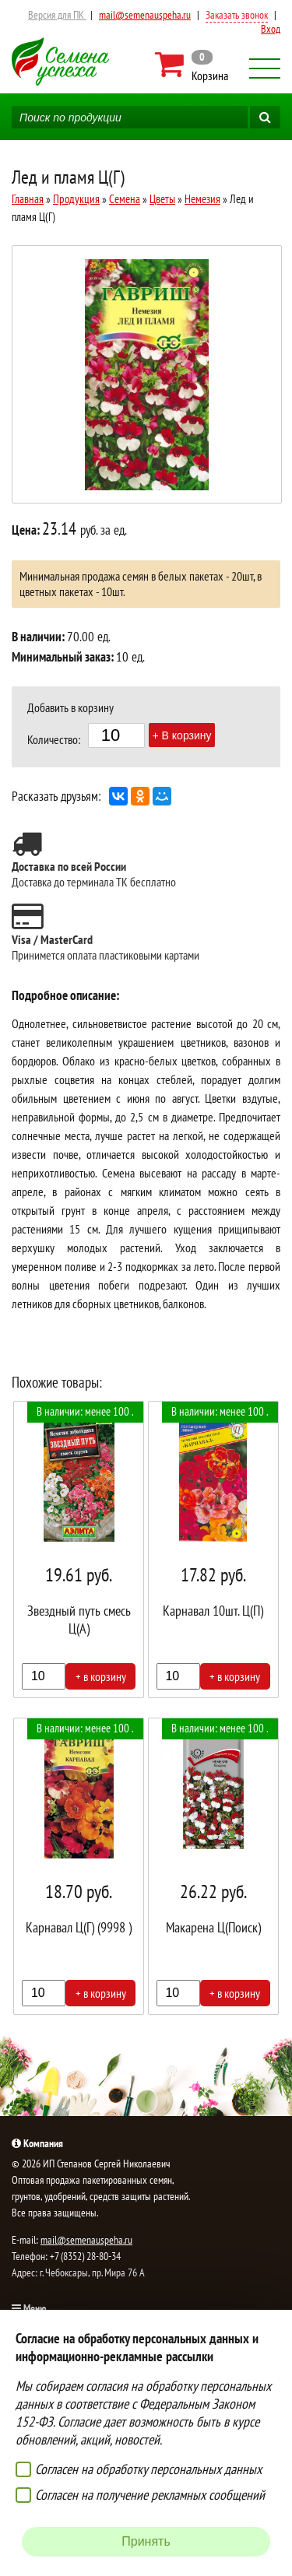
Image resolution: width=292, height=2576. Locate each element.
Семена (124, 198)
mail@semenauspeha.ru (145, 15)
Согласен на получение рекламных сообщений (150, 2495)
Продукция (76, 198)
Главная (28, 198)
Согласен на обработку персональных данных (148, 2469)
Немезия (202, 198)
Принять (146, 2541)
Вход (270, 29)
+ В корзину (182, 735)
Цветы (162, 198)
